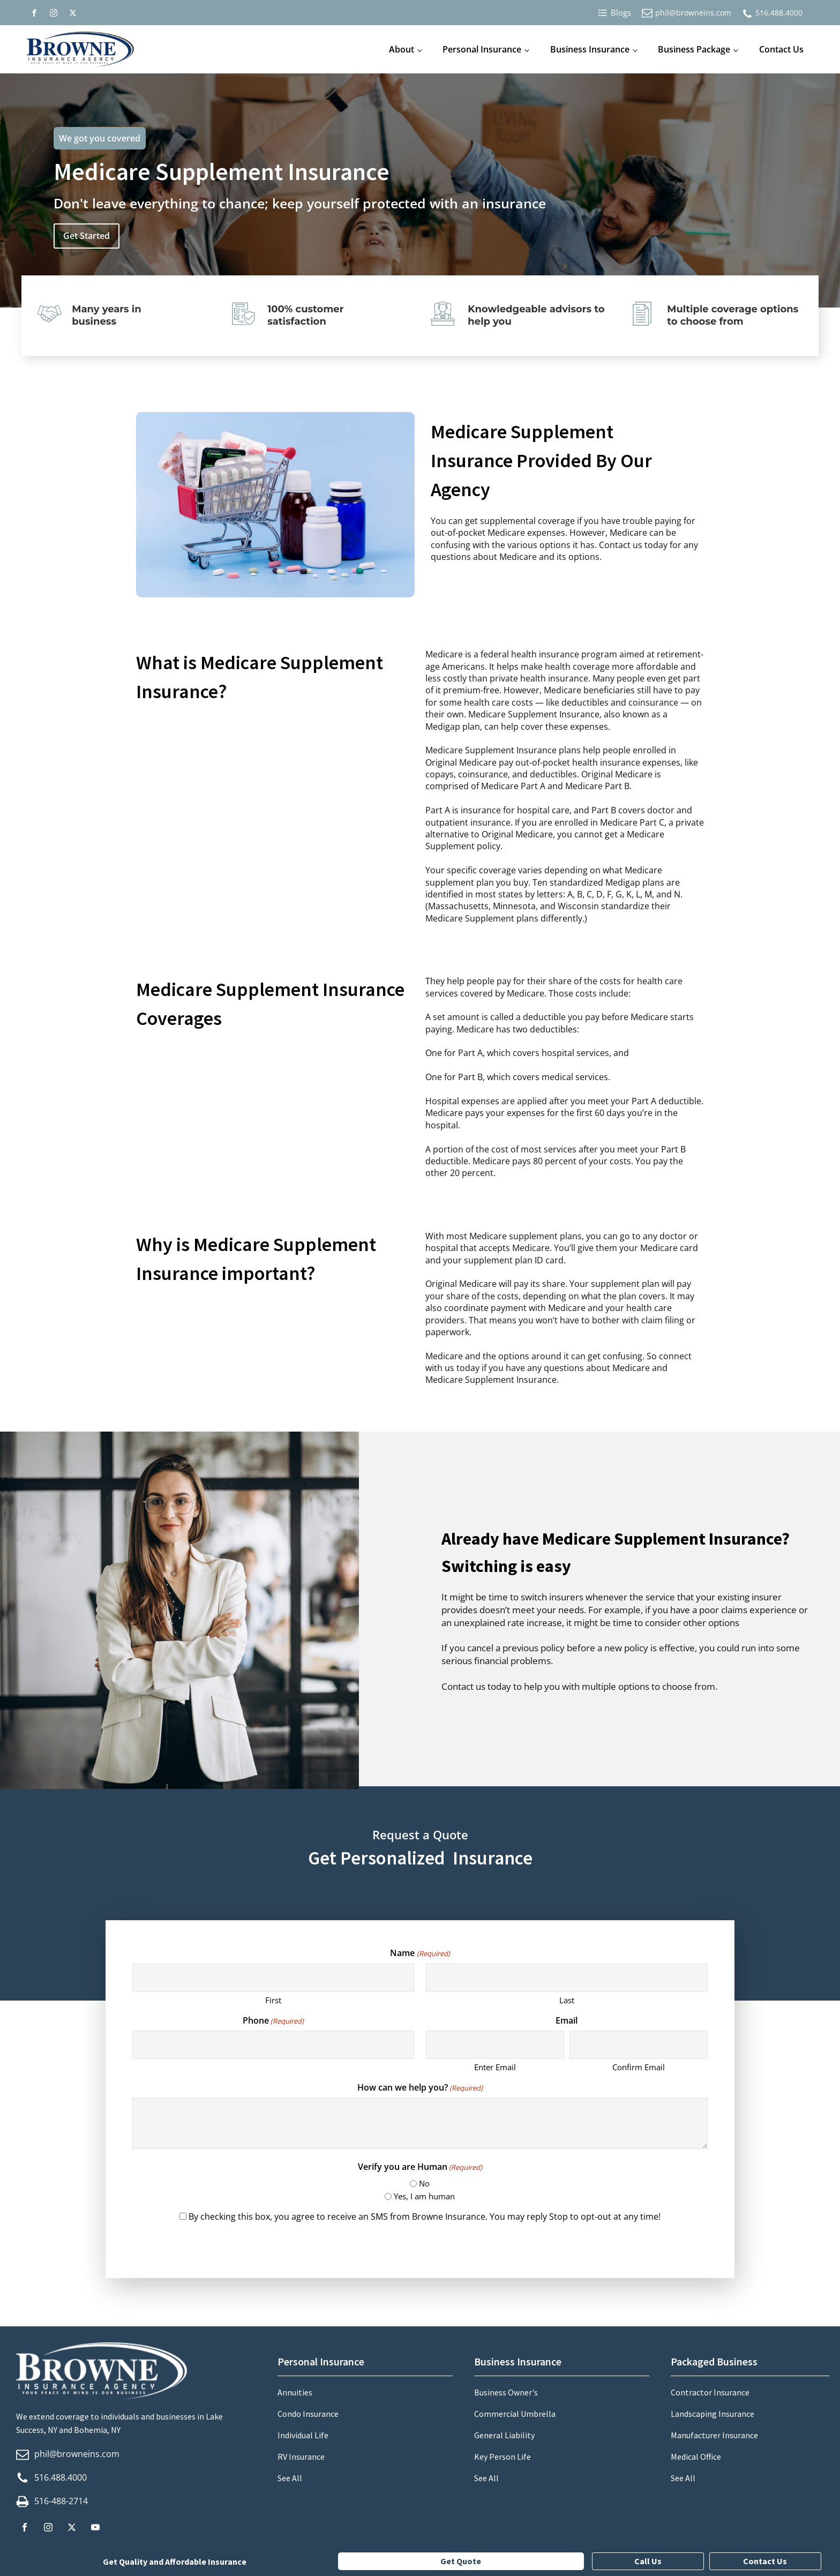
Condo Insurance (308, 2413)
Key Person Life (502, 2456)
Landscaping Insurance (712, 2413)
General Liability (504, 2435)
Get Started (86, 236)
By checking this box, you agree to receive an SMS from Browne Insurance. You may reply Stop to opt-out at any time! (425, 2216)
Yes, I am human (424, 2196)
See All (290, 2478)
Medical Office (696, 2456)
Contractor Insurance (710, 2392)
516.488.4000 (778, 13)
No (424, 2183)
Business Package (694, 49)
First (273, 2000)
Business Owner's (506, 2392)
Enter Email (495, 2067)
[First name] (273, 1978)
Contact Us (781, 49)
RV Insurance (301, 2456)
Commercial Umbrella (515, 2413)
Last (566, 2000)
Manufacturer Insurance (714, 2435)
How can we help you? (420, 2087)
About (401, 49)
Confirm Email (638, 2067)
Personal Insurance (481, 49)
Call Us (648, 2561)
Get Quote (460, 2561)
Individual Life (303, 2435)
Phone (273, 2020)
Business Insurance (589, 49)
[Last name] (567, 1978)
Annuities (295, 2392)
